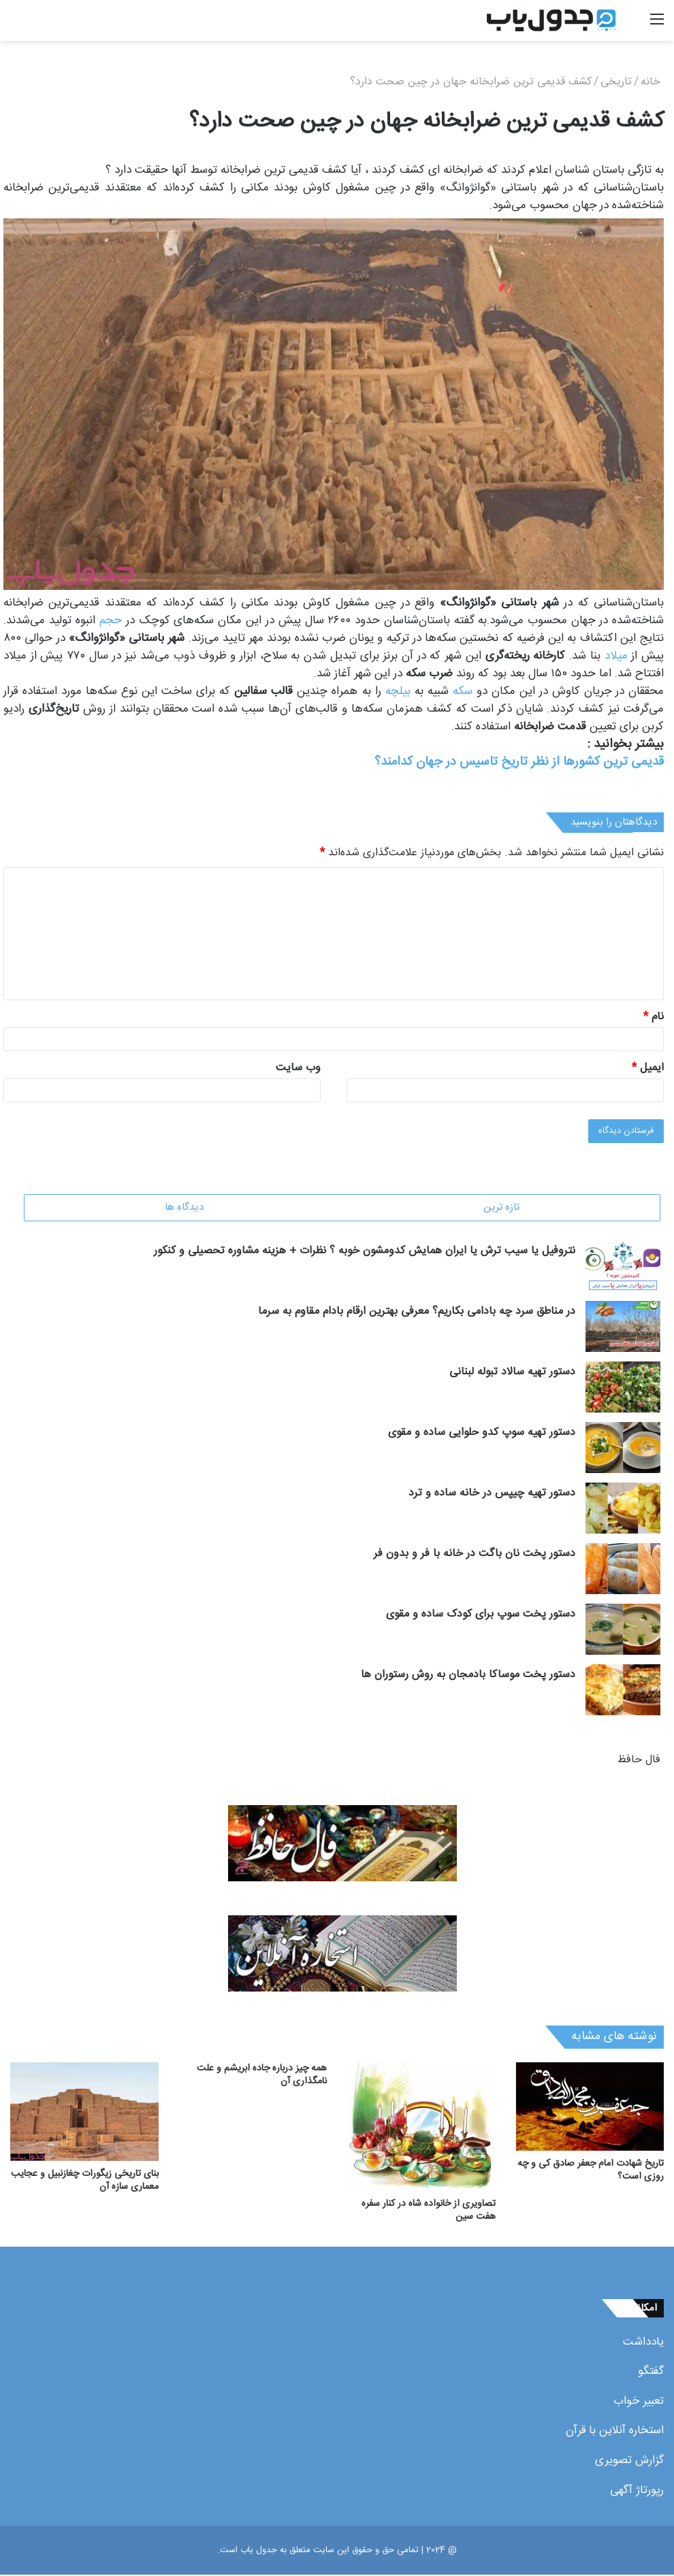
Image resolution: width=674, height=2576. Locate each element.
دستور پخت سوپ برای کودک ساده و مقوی (480, 1615)
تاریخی (616, 82)
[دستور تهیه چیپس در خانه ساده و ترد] (622, 1509)
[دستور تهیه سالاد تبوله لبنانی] (622, 1388)
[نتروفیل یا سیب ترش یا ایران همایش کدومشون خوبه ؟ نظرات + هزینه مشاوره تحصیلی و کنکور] (622, 1267)
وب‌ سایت (298, 1068)
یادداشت (643, 2343)
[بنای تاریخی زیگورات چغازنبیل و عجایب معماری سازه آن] (84, 2113)
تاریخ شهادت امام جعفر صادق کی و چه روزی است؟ (590, 2171)
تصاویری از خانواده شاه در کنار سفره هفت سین (429, 2211)
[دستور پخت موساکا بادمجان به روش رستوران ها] (622, 1691)
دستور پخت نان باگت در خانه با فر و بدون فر (474, 1555)
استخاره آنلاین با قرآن (615, 2432)
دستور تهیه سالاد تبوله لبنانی (512, 1373)
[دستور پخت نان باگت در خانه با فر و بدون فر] (622, 1570)
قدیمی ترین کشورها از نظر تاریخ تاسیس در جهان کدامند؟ (519, 762)
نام (653, 1017)
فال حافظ (638, 1761)
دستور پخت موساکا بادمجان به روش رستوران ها (468, 1676)
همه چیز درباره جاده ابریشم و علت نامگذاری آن (262, 2076)
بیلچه (398, 691)
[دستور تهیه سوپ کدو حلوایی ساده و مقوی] (622, 1448)
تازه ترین (501, 1207)
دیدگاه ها (184, 1207)
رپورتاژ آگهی (637, 2491)
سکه (462, 691)
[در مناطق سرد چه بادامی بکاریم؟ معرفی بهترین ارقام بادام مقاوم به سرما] (622, 1327)
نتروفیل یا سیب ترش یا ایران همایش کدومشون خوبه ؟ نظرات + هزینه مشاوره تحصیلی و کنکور (364, 1252)
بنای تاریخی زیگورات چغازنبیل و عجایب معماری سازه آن (85, 2181)
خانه (652, 82)
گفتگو (651, 2372)
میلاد (616, 655)
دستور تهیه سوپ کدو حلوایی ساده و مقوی (481, 1434)
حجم (110, 620)
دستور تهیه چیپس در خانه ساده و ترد (491, 1494)
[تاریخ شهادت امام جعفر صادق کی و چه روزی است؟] (590, 2108)
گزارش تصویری (629, 2461)
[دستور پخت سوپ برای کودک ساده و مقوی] (622, 1630)
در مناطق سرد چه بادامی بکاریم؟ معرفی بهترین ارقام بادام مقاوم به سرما (416, 1313)
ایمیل (648, 1068)
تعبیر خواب (638, 2402)
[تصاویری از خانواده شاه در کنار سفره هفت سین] (421, 2128)
